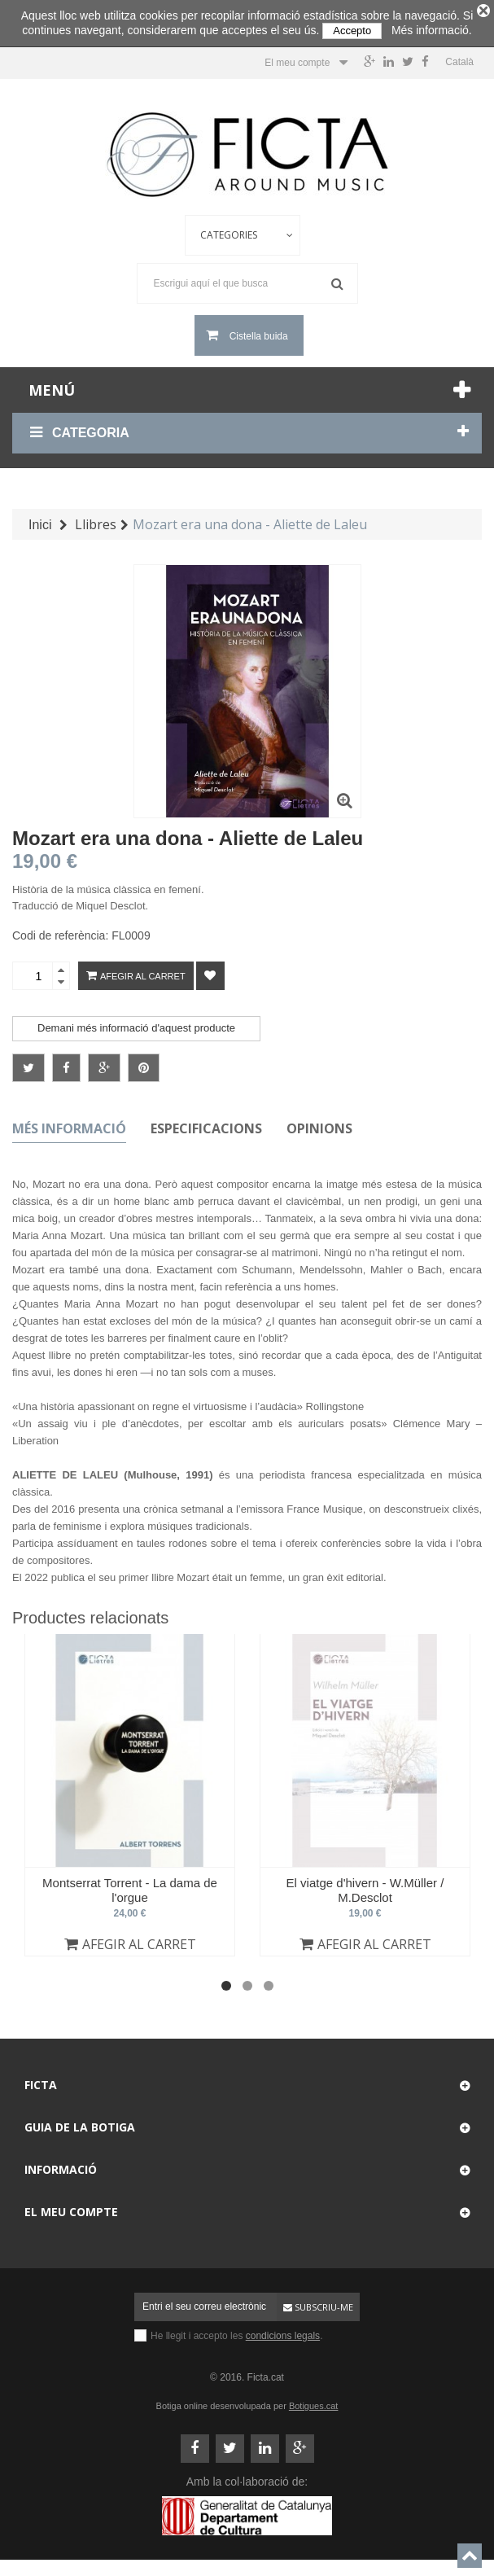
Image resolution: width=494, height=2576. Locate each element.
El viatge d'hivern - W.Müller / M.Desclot (365, 1885)
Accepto (352, 30)
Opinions (319, 1124)
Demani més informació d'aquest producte (136, 1024)
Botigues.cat (314, 2401)
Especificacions (206, 1124)
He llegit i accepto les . (236, 2331)
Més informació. (431, 30)
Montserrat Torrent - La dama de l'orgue (129, 1885)
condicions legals (283, 2331)
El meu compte (71, 2207)
